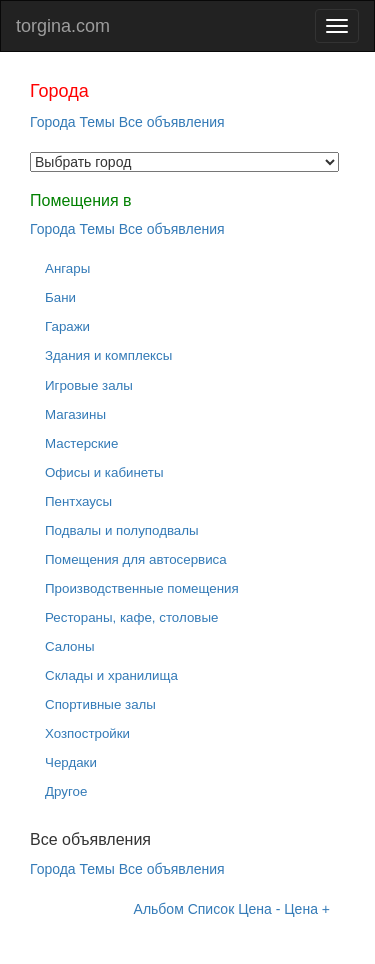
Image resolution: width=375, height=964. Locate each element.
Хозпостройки (87, 733)
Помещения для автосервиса (136, 559)
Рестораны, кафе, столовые (131, 617)
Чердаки (71, 762)
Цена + (307, 909)
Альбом (159, 909)
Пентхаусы (78, 501)
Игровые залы (89, 385)
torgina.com (63, 26)
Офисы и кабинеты (104, 472)
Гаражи (67, 326)
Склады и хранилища (111, 675)
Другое (66, 791)
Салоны (69, 646)
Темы (97, 122)
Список (211, 909)
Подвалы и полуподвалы (122, 530)
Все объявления (172, 122)
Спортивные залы (100, 704)
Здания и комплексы (108, 355)
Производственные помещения (142, 588)
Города (53, 122)
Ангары (67, 268)
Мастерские (81, 443)
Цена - (259, 909)
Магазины (75, 414)
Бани (60, 297)
